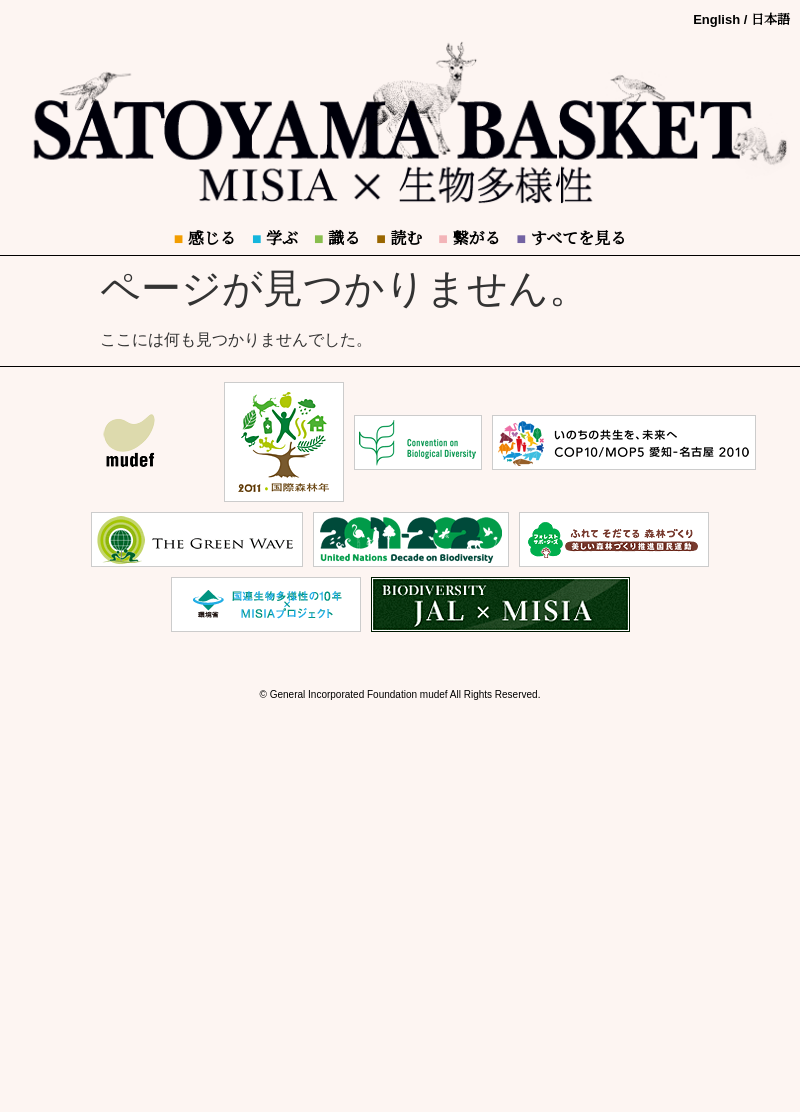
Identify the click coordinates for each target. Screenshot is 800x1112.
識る (337, 238)
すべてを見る (571, 238)
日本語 (770, 19)
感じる (205, 238)
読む (399, 238)
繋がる (469, 238)
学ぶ (275, 238)
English (716, 19)
